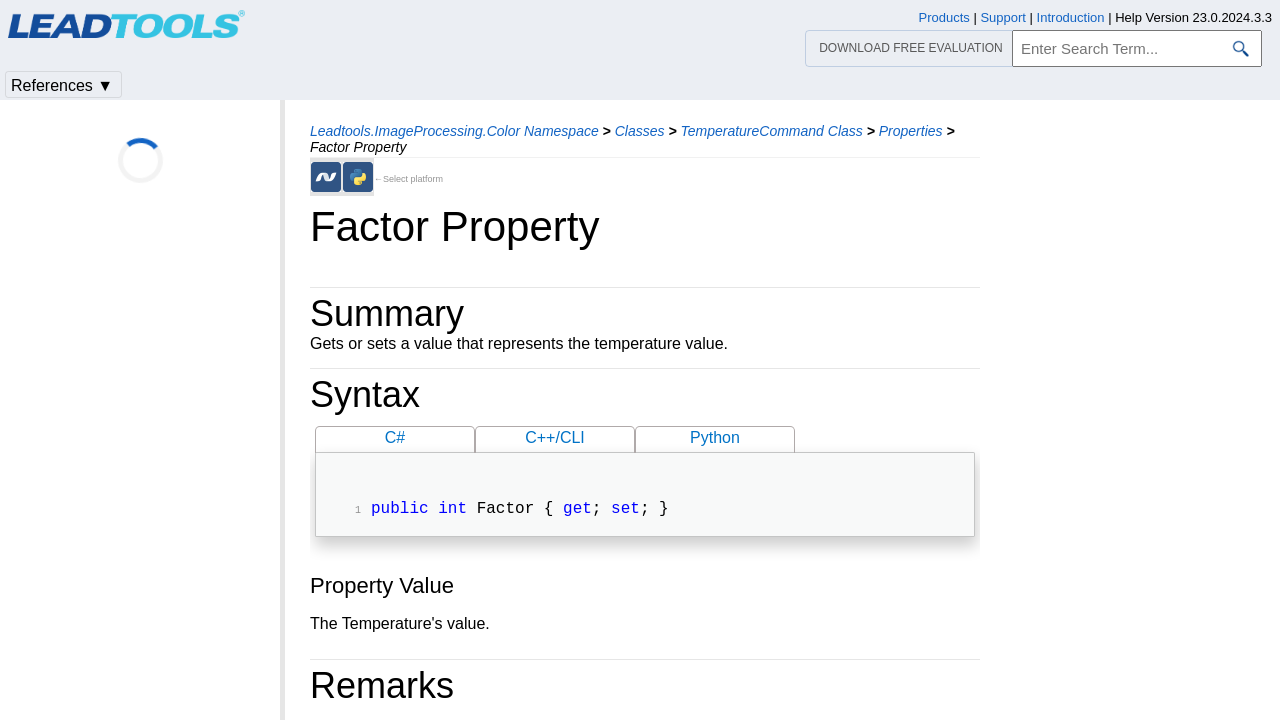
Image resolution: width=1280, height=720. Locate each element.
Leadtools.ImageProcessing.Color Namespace (454, 131)
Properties (911, 131)
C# (395, 437)
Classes (640, 131)
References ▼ (62, 85)
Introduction (1071, 17)
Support (1003, 17)
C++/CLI (555, 437)
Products (944, 17)
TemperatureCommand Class (771, 131)
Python (715, 437)
